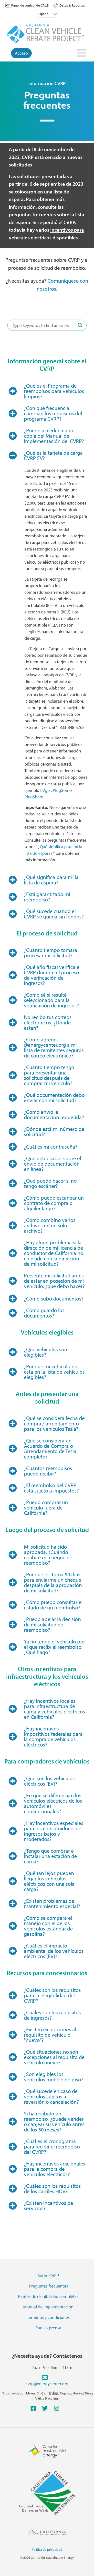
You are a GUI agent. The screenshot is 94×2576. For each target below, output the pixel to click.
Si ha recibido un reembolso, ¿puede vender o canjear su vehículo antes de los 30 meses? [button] (54, 2121)
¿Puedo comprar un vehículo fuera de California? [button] (46, 1507)
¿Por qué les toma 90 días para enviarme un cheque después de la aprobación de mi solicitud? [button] (53, 1582)
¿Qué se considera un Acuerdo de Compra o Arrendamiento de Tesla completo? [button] (50, 1448)
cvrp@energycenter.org (47, 2383)
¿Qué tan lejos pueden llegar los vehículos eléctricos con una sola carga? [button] (49, 1881)
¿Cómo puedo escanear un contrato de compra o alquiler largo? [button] (54, 1203)
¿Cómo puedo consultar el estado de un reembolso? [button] (53, 1604)
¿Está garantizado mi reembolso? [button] (47, 896)
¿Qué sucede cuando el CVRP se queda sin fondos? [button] (54, 913)
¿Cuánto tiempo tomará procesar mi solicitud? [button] (50, 952)
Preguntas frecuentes (48, 2286)
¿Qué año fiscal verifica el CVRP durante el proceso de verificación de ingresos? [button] (52, 975)
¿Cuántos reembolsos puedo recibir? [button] (48, 1470)
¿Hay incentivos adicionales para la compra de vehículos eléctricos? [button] (54, 2169)
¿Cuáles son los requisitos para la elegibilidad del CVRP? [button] (52, 1995)
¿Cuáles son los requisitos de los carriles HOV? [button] (52, 2188)
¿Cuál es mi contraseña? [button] (50, 1147)
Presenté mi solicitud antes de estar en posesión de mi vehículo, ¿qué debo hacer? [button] (54, 1281)
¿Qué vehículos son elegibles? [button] (45, 1352)
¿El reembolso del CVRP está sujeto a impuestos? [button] (51, 1487)
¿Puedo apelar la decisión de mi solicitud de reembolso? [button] (52, 1624)
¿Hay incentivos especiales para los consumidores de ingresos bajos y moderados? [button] (53, 1831)
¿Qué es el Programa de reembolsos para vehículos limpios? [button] (54, 391)
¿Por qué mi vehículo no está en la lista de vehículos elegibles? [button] (54, 1371)
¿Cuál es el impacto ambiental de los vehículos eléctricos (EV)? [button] (54, 1951)
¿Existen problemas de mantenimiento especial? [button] (52, 1903)
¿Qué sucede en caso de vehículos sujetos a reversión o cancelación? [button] (51, 2096)
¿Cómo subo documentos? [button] (54, 1298)
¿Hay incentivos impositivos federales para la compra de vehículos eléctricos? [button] (53, 1736)
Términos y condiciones (48, 2317)
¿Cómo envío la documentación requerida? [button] (54, 1114)
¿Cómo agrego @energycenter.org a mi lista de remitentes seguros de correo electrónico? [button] (54, 1047)
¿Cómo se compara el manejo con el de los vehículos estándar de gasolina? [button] (48, 1926)
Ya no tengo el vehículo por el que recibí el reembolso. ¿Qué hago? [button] (54, 1647)
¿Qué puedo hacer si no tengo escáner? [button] (50, 1183)
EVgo (45, 790)
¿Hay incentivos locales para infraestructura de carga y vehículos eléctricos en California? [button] (54, 1709)
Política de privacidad (47, 2549)
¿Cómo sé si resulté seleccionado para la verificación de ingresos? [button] (51, 1000)
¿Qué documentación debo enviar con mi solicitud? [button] (54, 1097)
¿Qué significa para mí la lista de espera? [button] (51, 879)
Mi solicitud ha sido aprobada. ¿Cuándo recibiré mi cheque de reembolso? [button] (48, 1555)
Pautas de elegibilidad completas (48, 2296)
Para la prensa (48, 2328)
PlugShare (33, 797)
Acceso (21, 53)
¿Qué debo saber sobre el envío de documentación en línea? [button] (52, 1163)
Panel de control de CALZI (30, 5)
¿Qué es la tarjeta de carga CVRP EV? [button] (53, 455)
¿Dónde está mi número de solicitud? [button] (54, 1131)
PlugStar (60, 790)
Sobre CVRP (48, 2275)
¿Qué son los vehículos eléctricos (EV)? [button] (49, 1781)
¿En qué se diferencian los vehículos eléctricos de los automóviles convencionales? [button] (53, 1803)
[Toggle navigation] (81, 54)
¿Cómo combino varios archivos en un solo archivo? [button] (49, 1225)
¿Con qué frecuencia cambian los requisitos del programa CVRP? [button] (53, 413)
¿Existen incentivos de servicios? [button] (48, 2205)
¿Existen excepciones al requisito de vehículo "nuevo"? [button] (50, 2034)
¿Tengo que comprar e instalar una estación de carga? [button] (50, 1856)
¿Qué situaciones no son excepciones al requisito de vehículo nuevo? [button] (54, 2057)
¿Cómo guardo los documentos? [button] (44, 1313)
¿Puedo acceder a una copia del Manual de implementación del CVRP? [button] (54, 436)
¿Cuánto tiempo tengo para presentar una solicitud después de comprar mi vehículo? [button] (49, 1075)
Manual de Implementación (48, 2307)
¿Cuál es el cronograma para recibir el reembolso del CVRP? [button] (52, 2146)
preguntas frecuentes (32, 214)
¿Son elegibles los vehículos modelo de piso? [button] (53, 2076)
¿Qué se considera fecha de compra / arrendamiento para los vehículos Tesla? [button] (54, 1423)
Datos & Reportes (72, 5)
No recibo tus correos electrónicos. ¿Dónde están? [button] (48, 1022)
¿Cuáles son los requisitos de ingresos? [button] (52, 2015)
